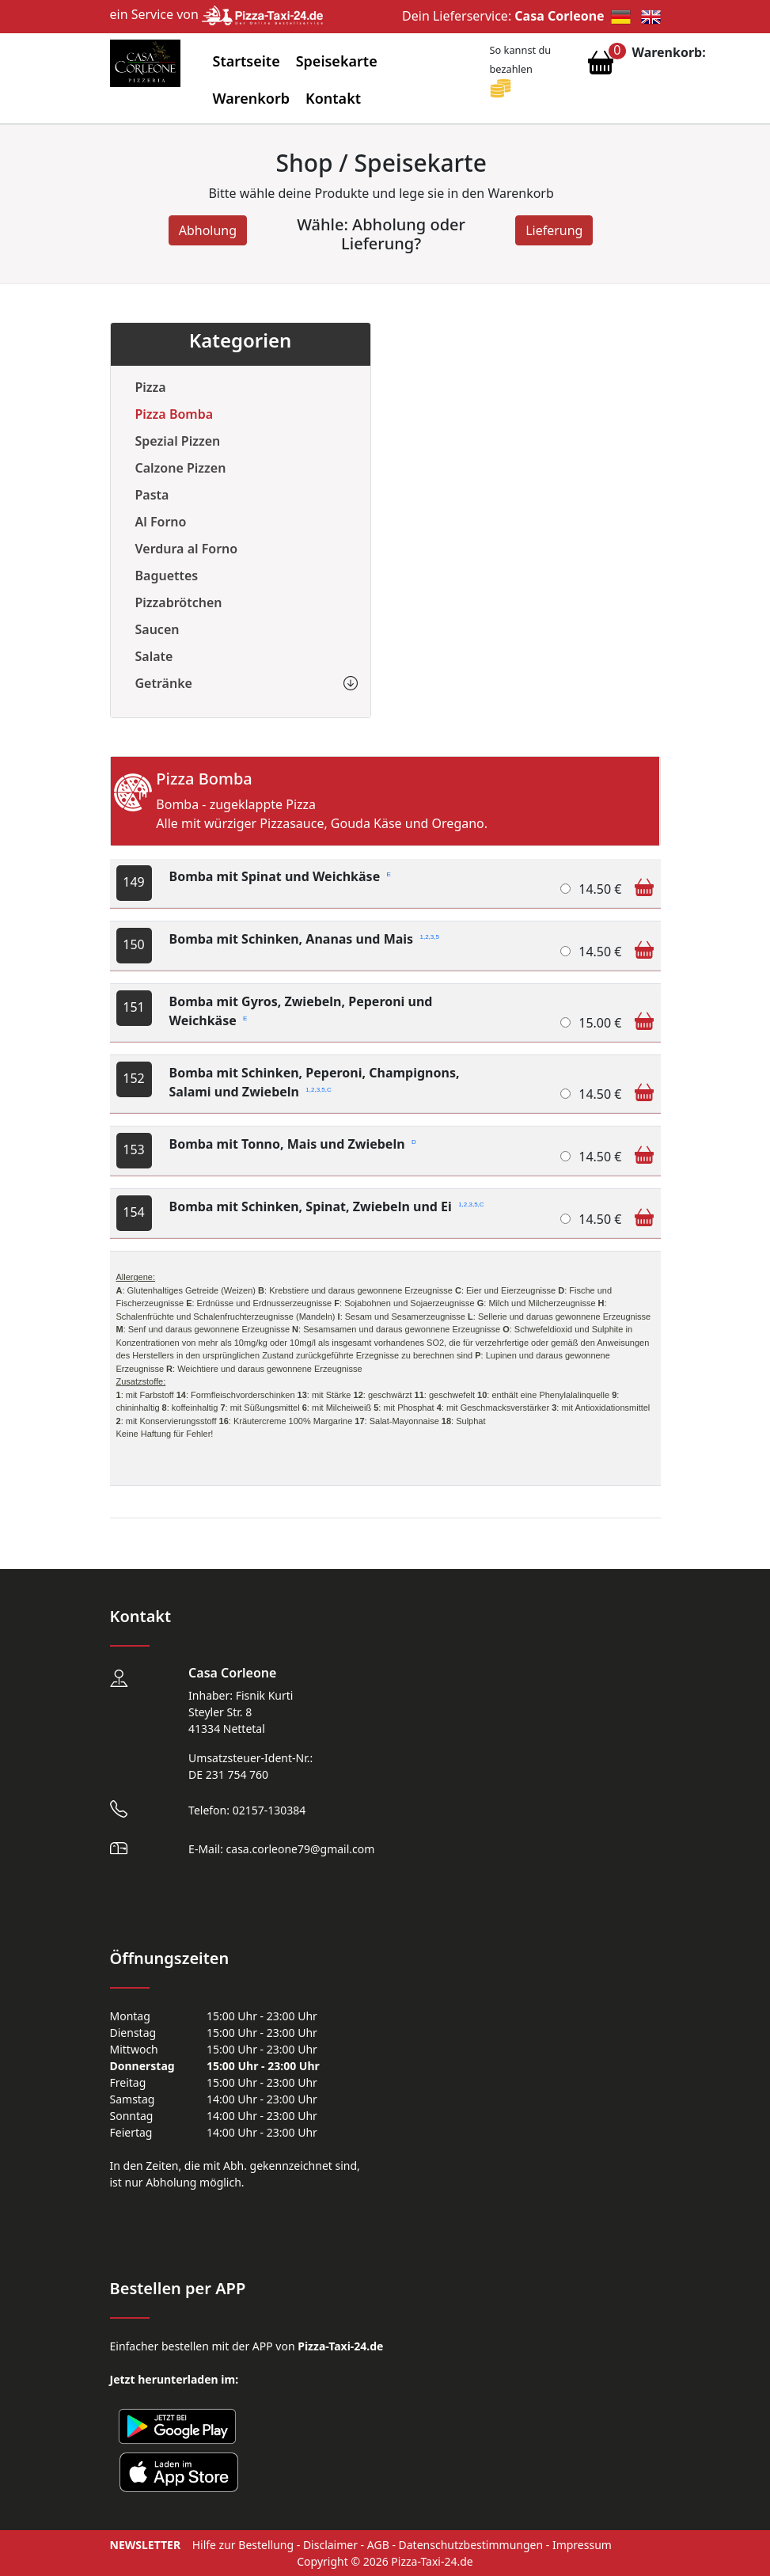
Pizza (150, 387)
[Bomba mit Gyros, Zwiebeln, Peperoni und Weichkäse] (565, 1022)
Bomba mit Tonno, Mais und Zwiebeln (292, 1144)
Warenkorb (251, 98)
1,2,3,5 (428, 936)
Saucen (157, 629)
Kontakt (333, 98)
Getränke (163, 683)
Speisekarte (336, 60)
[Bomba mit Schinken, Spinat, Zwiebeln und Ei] (565, 1219)
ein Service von (217, 14)
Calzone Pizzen (180, 468)
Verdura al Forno (186, 548)
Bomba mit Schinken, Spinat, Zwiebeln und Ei (326, 1206)
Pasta (152, 494)
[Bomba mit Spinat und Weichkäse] (565, 888)
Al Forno (161, 521)
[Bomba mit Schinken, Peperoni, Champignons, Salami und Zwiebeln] (565, 1094)
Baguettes (167, 575)
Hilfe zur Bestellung (243, 2544)
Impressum (582, 2544)
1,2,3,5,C (318, 1088)
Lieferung (553, 230)
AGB (378, 2544)
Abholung (208, 230)
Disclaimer (330, 2544)
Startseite (246, 60)
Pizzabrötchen (178, 602)
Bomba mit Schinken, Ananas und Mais (304, 939)
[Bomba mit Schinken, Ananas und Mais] (565, 951)
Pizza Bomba (174, 414)
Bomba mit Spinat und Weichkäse (280, 876)
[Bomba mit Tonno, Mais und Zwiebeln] (565, 1156)
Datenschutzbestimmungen (471, 2544)
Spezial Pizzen (178, 441)
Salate (154, 656)
